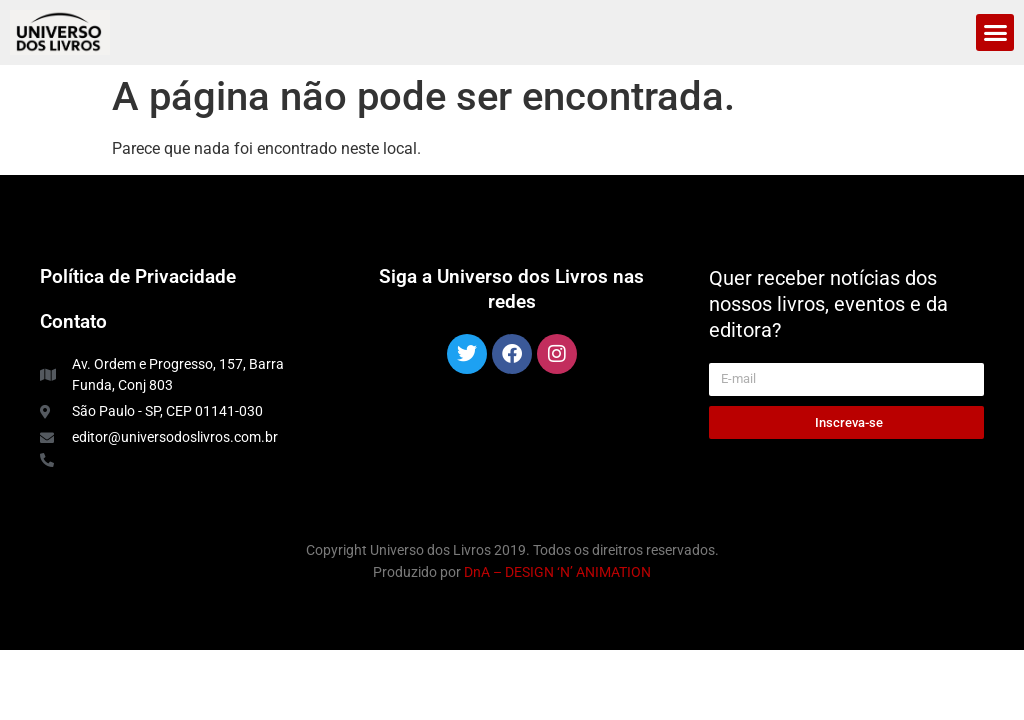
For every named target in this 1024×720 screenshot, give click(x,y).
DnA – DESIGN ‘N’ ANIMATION (557, 572)
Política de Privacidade (138, 276)
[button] (995, 33)
